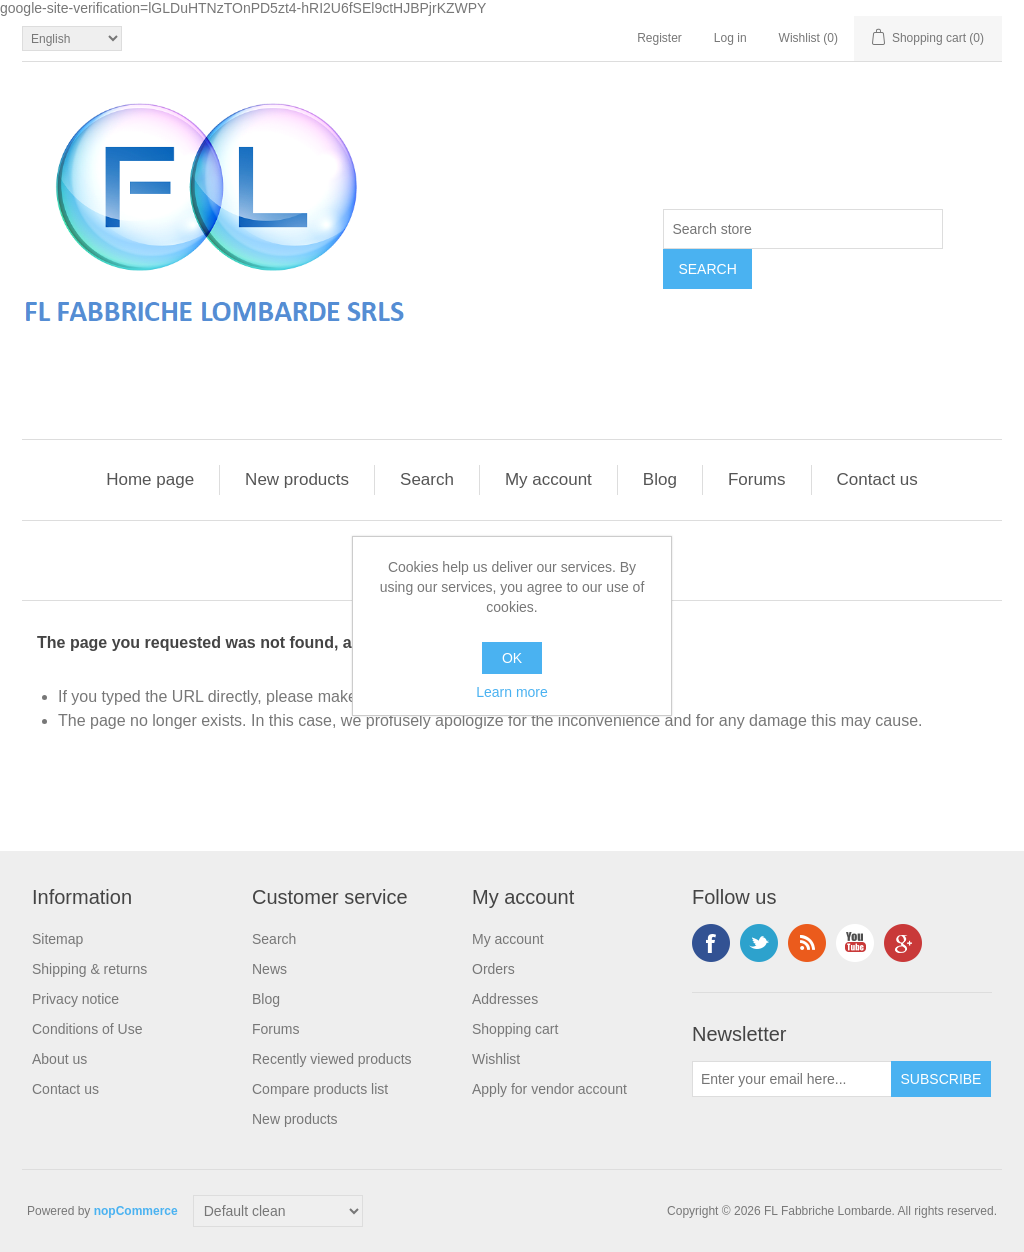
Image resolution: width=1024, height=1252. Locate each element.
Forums (757, 479)
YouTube (855, 943)
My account (548, 479)
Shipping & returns (89, 969)
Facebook (711, 943)
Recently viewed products (332, 1059)
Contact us (877, 479)
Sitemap (57, 939)
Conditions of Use (87, 1029)
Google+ (903, 943)
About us (59, 1059)
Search (427, 479)
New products (297, 479)
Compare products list (320, 1089)
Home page (150, 479)
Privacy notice (75, 999)
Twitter (759, 943)
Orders (493, 969)
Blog (660, 479)
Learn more (512, 692)
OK (512, 658)
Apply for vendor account (549, 1089)
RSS (807, 943)
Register (659, 38)
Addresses (505, 999)
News (269, 969)
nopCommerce (136, 1211)
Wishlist (496, 1059)
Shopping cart (515, 1029)
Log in (730, 38)
